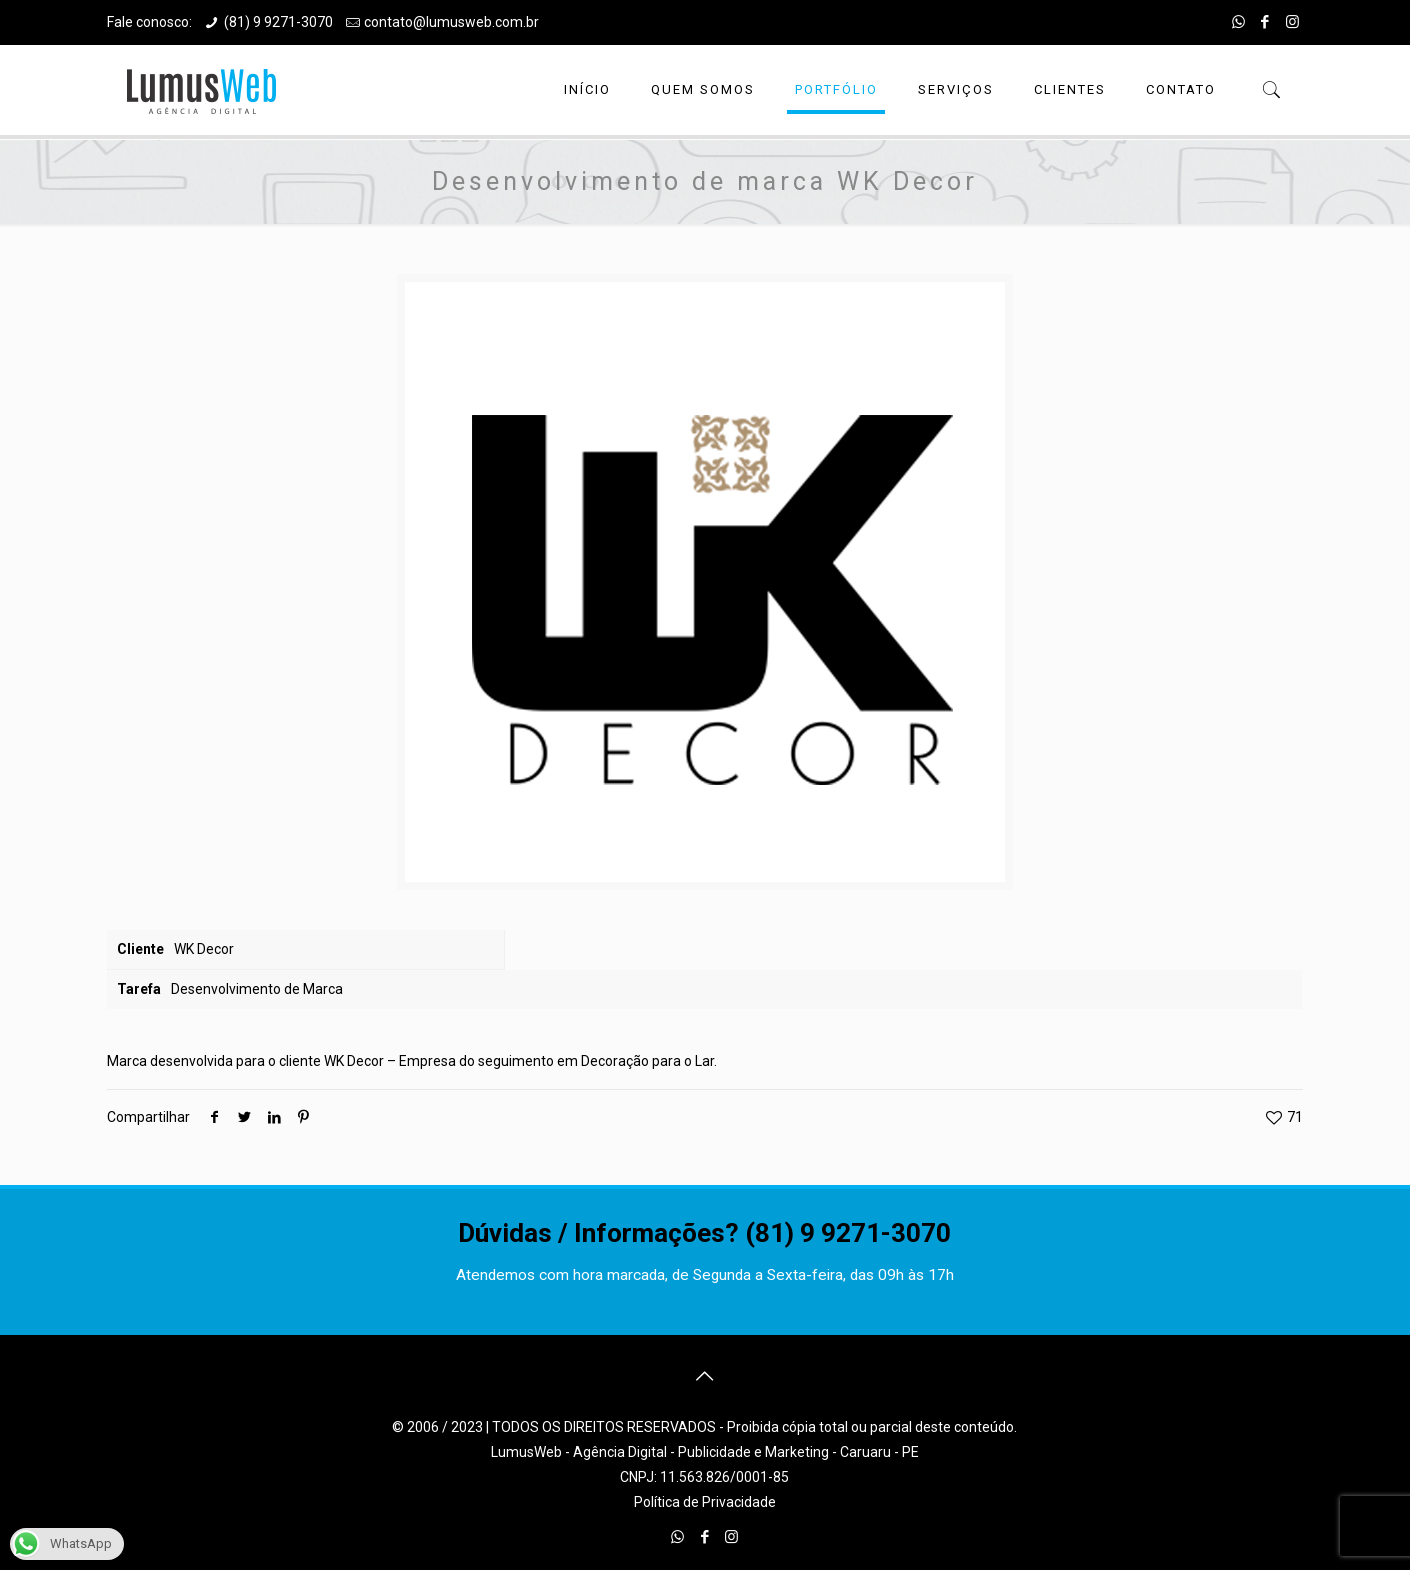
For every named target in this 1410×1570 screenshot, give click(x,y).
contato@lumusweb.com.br (451, 22)
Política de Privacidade (705, 1502)
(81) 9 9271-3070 (278, 22)
